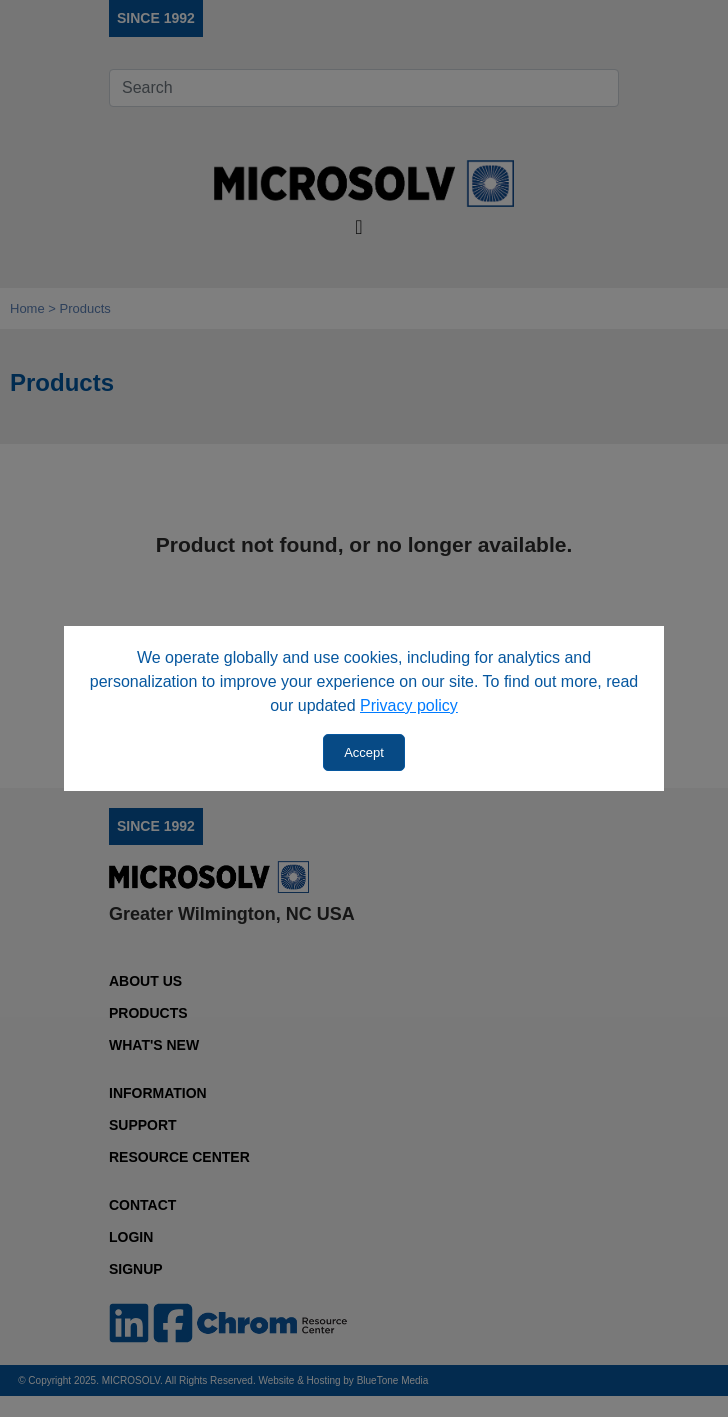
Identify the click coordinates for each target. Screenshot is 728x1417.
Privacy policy (409, 705)
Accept (364, 752)
